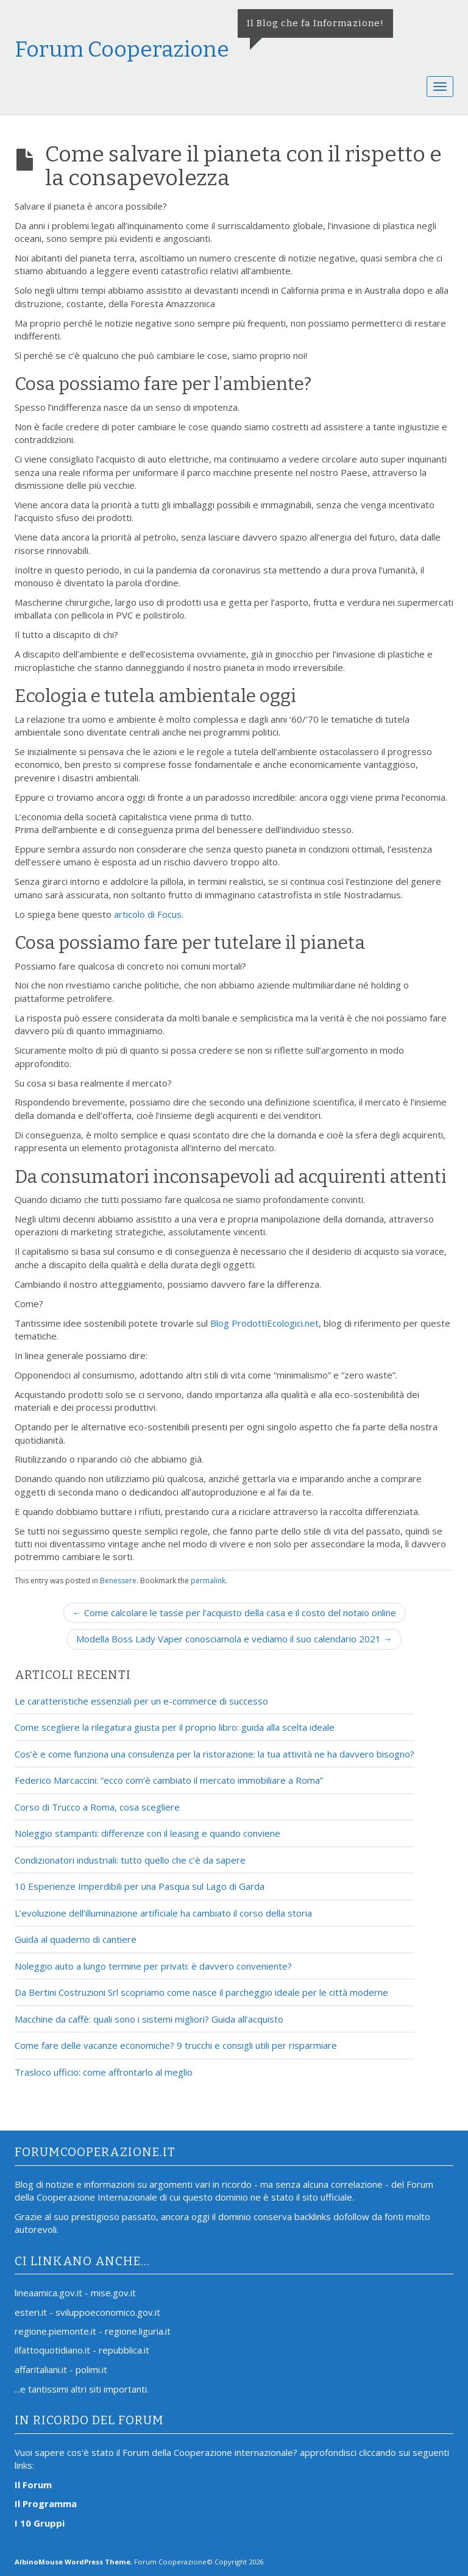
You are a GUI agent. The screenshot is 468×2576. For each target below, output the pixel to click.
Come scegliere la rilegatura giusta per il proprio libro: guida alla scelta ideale (175, 1727)
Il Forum (33, 2484)
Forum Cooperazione (122, 49)
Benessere (118, 1580)
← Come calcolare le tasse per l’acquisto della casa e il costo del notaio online (234, 1612)
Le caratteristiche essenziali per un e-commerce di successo (141, 1701)
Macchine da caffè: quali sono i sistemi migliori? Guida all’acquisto (149, 2019)
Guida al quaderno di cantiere (75, 1939)
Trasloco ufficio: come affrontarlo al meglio (104, 2072)
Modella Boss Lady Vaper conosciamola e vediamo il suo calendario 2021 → (234, 1639)
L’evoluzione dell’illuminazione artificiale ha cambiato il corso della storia (163, 1913)
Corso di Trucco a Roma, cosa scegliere (97, 1807)
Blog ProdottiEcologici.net (264, 1323)
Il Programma (46, 2503)
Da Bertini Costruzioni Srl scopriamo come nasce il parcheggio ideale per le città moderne (201, 1992)
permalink (208, 1580)
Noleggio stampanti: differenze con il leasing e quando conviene (147, 1833)
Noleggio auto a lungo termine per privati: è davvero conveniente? (153, 1966)
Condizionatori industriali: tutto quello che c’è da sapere (130, 1860)
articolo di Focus (148, 914)
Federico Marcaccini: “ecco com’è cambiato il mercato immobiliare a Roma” (169, 1780)
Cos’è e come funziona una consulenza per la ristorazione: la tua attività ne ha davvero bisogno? (214, 1754)
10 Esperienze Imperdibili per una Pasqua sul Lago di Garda (139, 1886)
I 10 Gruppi (40, 2523)
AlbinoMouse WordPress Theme (72, 2561)
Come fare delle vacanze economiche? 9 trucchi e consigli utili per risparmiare (176, 2045)
